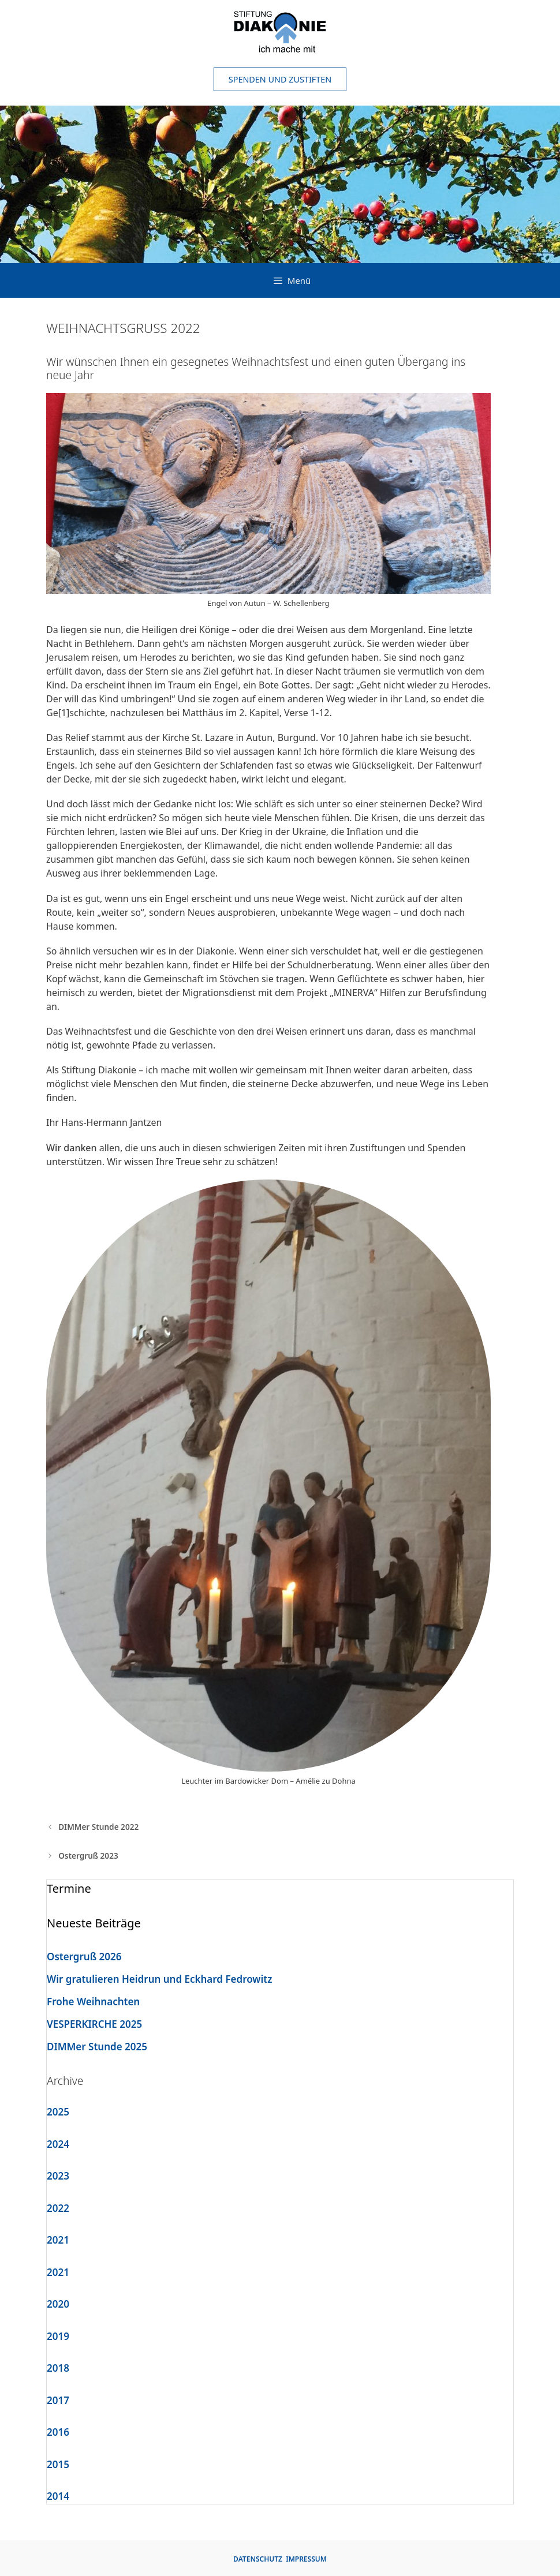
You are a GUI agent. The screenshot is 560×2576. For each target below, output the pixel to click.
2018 (58, 2368)
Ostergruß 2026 (84, 1956)
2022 (58, 2208)
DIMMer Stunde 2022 (98, 1826)
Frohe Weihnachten (93, 2001)
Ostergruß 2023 (88, 1855)
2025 (58, 2111)
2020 (58, 2304)
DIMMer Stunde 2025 (97, 2046)
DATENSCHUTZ (257, 2559)
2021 (58, 2239)
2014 (58, 2496)
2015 (58, 2464)
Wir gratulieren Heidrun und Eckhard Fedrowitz (159, 1979)
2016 (58, 2432)
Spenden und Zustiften (280, 79)
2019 (58, 2336)
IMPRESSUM (306, 2559)
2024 (58, 2144)
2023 (58, 2175)
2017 (58, 2400)
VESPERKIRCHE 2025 (94, 2024)
